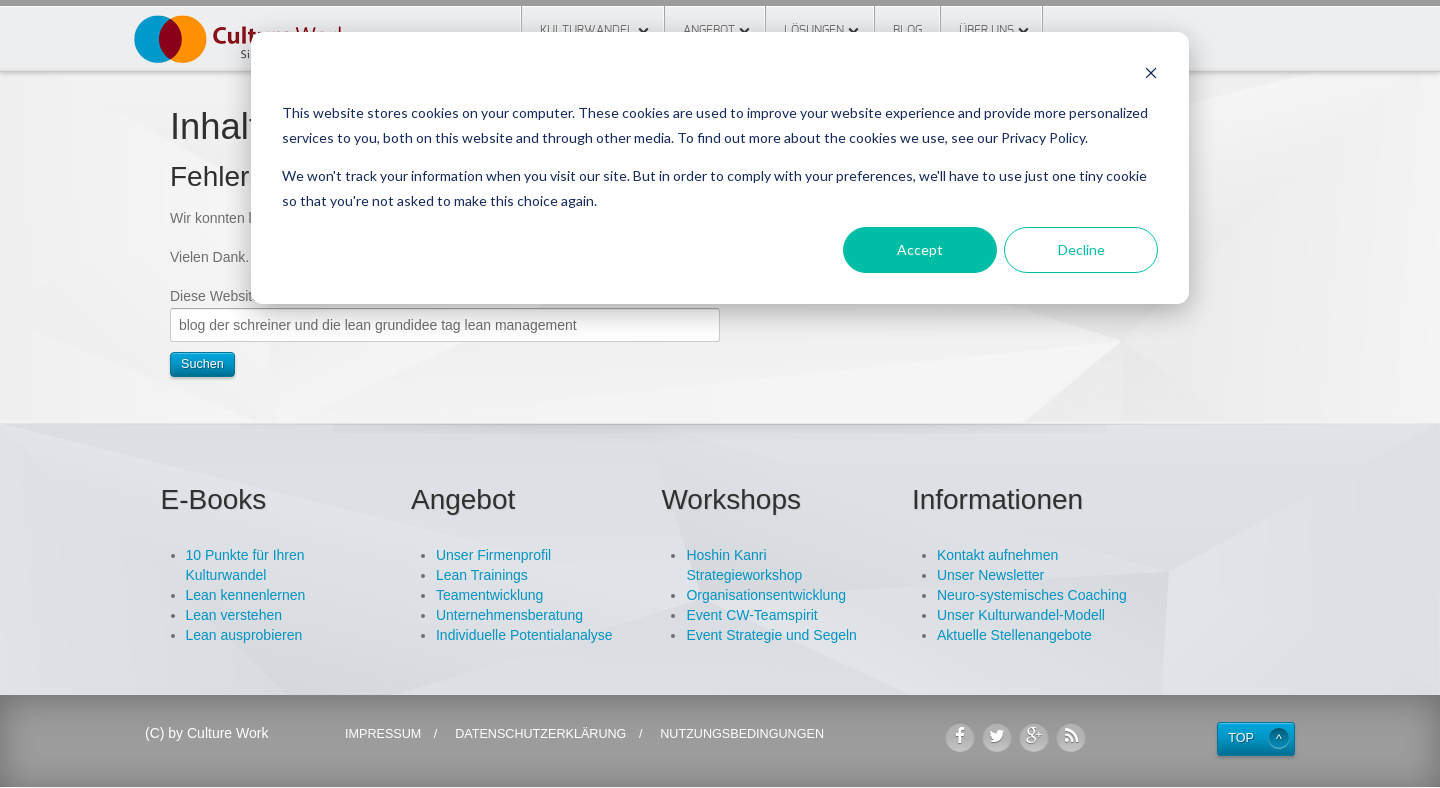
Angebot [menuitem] (709, 30)
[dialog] (720, 168)
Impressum (383, 734)
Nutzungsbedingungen (742, 734)
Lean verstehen (234, 615)
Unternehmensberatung (509, 615)
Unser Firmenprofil (493, 555)
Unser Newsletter (990, 575)
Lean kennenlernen (246, 595)
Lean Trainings (482, 575)
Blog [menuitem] (907, 30)
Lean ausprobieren (244, 635)
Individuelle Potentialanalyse (524, 635)
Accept (920, 249)
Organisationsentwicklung (766, 595)
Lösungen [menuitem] (814, 30)
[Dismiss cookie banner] (1151, 75)
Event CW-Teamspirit (751, 615)
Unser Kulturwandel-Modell (1021, 615)
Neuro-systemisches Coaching (1032, 595)
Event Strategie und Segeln (771, 635)
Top (1241, 738)
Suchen (202, 364)
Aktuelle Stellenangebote (1014, 635)
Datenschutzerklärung (540, 734)
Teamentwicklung (489, 595)
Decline (1081, 249)
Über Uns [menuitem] (986, 30)
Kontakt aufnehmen (997, 555)
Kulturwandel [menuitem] (587, 30)
